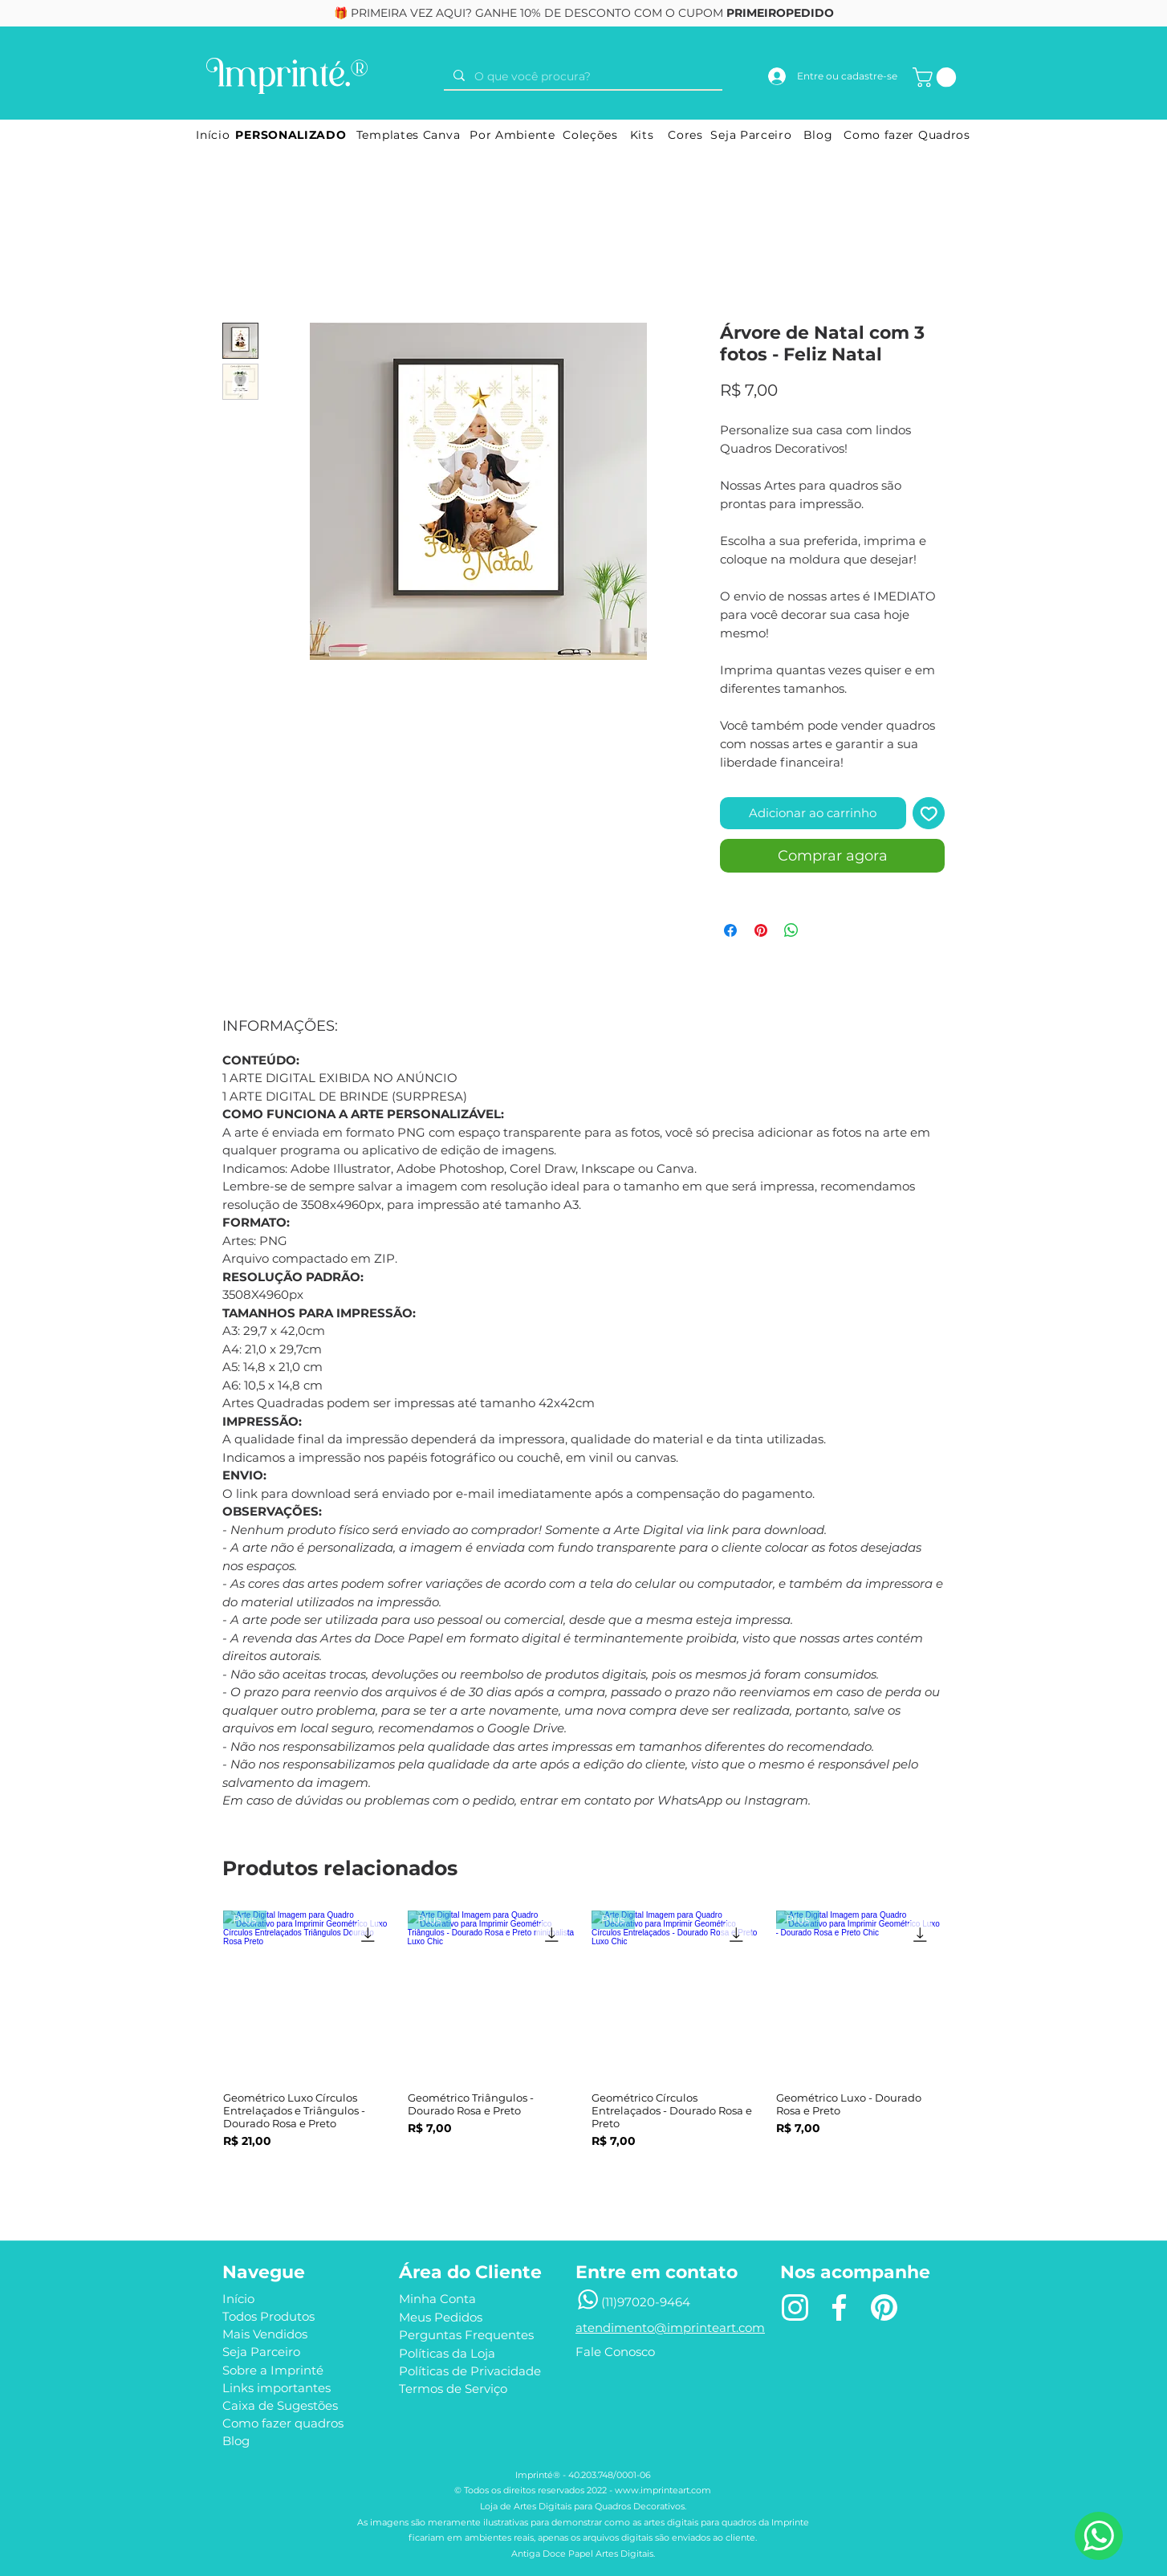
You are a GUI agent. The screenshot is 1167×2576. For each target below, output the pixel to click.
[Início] (213, 134)
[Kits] (642, 134)
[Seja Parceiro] (751, 134)
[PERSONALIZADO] (291, 134)
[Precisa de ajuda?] (1099, 2536)
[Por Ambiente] (512, 134)
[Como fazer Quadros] (907, 134)
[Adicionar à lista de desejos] (929, 813)
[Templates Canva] (408, 134)
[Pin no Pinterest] (761, 930)
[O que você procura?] (581, 77)
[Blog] (818, 134)
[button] (937, 77)
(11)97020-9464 (645, 2301)
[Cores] (685, 134)
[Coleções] (590, 134)
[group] (583, 2050)
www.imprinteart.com (663, 2490)
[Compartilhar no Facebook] (730, 930)
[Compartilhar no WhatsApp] (791, 930)
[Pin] (883, 2307)
